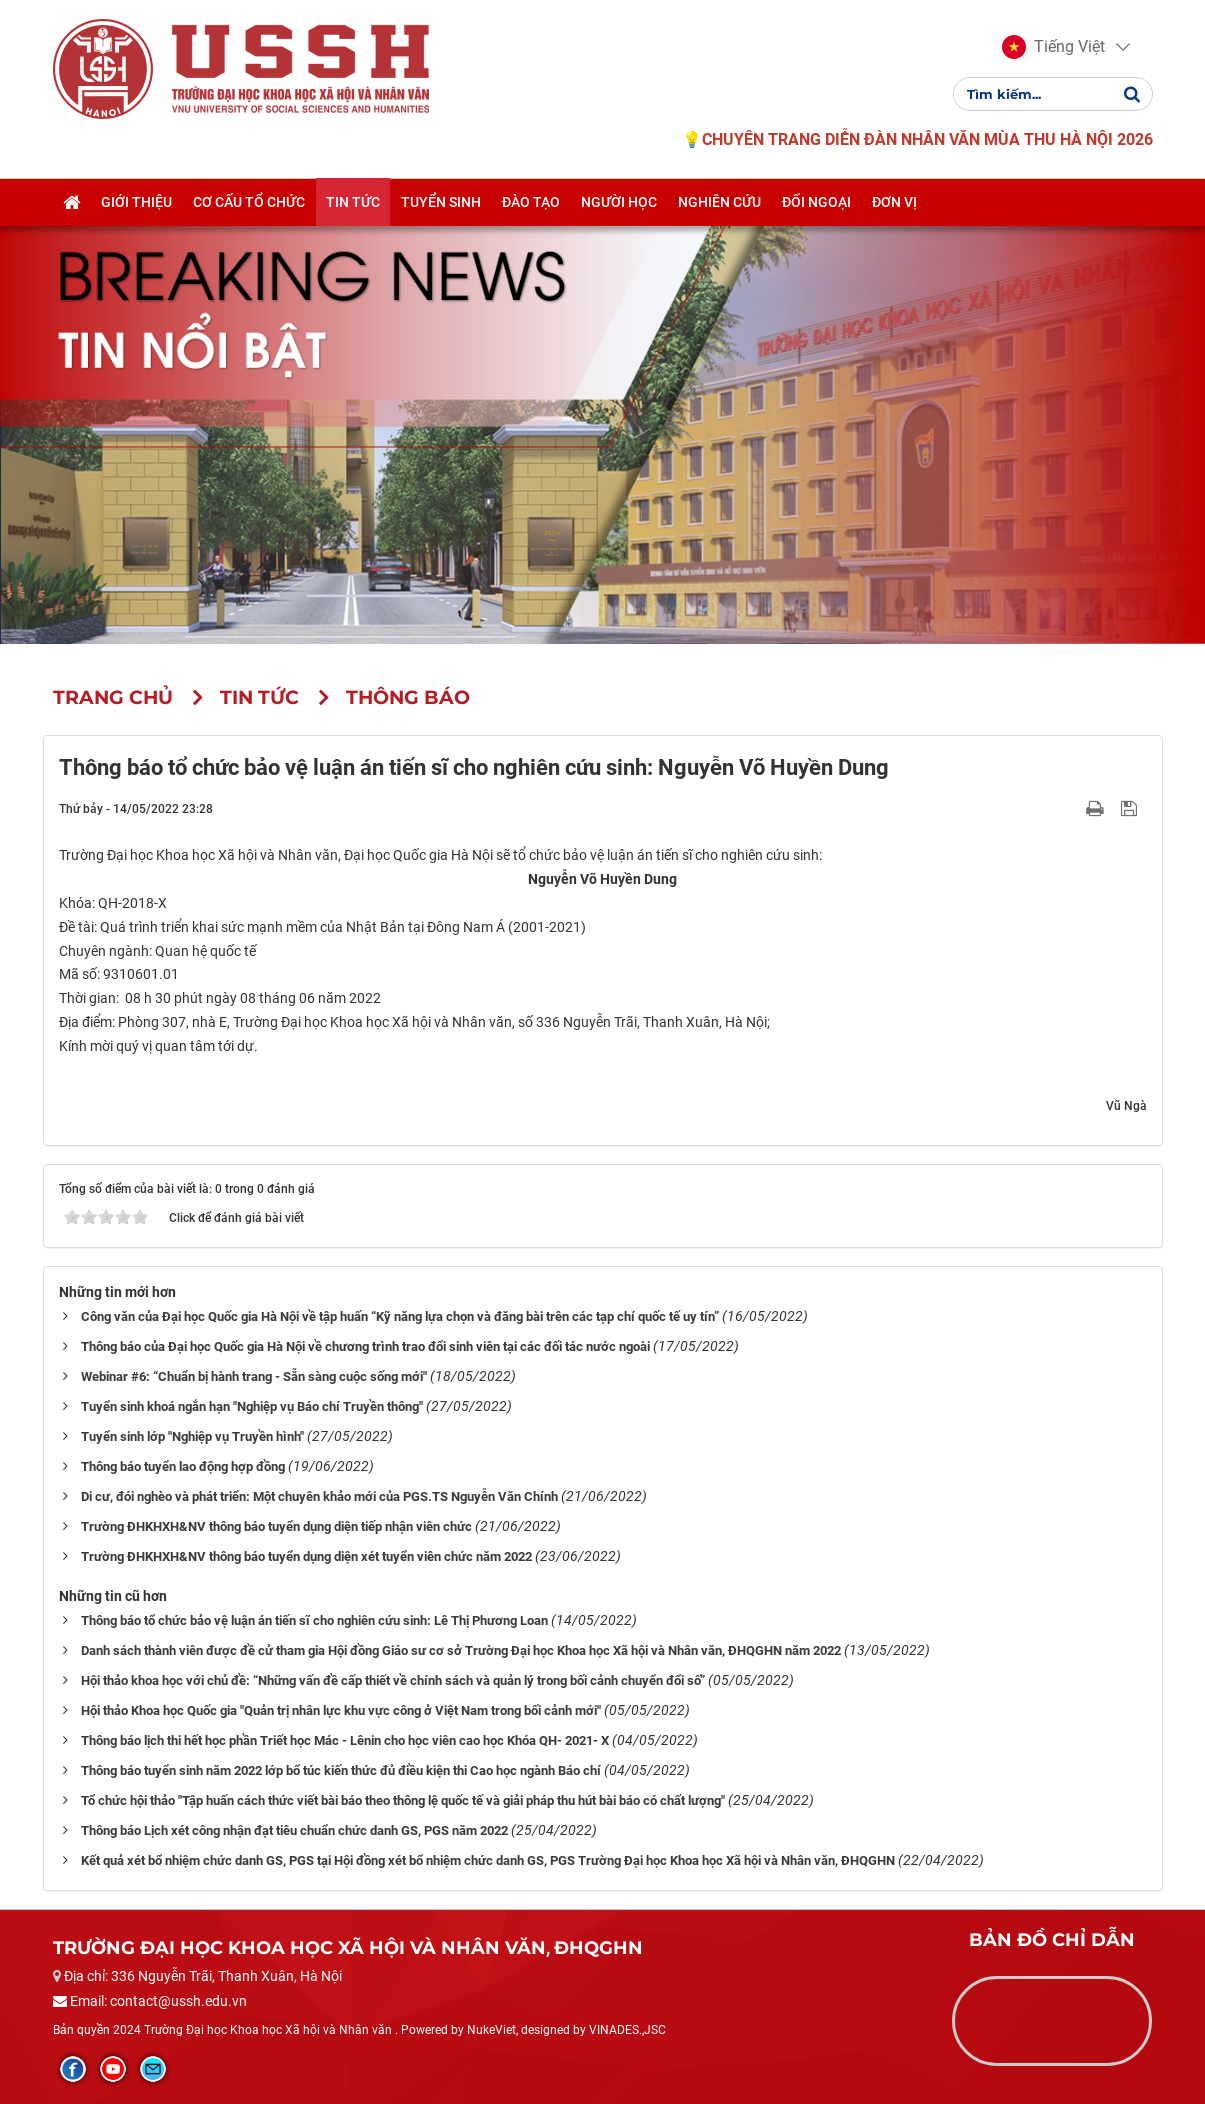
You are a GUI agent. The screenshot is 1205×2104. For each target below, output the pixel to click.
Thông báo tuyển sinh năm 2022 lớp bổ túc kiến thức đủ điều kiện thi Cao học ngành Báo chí (341, 1770)
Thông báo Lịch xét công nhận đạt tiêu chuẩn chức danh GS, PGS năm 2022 (294, 1830)
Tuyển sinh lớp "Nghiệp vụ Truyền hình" (192, 1436)
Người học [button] (619, 203)
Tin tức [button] (353, 203)
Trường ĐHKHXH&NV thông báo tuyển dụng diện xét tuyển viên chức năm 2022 (306, 1556)
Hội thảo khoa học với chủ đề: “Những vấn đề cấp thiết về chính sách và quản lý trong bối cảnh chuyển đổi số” (393, 1680)
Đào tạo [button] (531, 203)
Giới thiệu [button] (136, 203)
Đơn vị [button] (894, 203)
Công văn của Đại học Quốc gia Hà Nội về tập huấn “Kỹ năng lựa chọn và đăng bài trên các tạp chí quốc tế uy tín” (400, 1316)
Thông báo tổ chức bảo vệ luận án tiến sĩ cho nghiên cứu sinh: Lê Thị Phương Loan (314, 1620)
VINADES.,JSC (627, 2030)
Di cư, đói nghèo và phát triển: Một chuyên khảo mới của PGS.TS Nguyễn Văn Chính (319, 1496)
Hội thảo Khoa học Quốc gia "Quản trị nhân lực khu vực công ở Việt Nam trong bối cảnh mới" (341, 1710)
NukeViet (491, 2030)
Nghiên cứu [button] (719, 203)
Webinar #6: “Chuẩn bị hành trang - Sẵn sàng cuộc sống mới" (254, 1376)
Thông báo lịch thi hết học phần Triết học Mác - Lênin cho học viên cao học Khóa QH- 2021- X (345, 1740)
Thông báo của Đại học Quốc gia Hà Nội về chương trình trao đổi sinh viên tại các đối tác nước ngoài (365, 1346)
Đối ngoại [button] (816, 203)
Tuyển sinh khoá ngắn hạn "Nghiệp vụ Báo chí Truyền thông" (252, 1406)
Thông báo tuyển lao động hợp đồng (183, 1466)
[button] (1053, 48)
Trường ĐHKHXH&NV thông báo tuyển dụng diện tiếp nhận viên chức (276, 1526)
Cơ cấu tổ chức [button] (249, 203)
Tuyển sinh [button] (441, 203)
